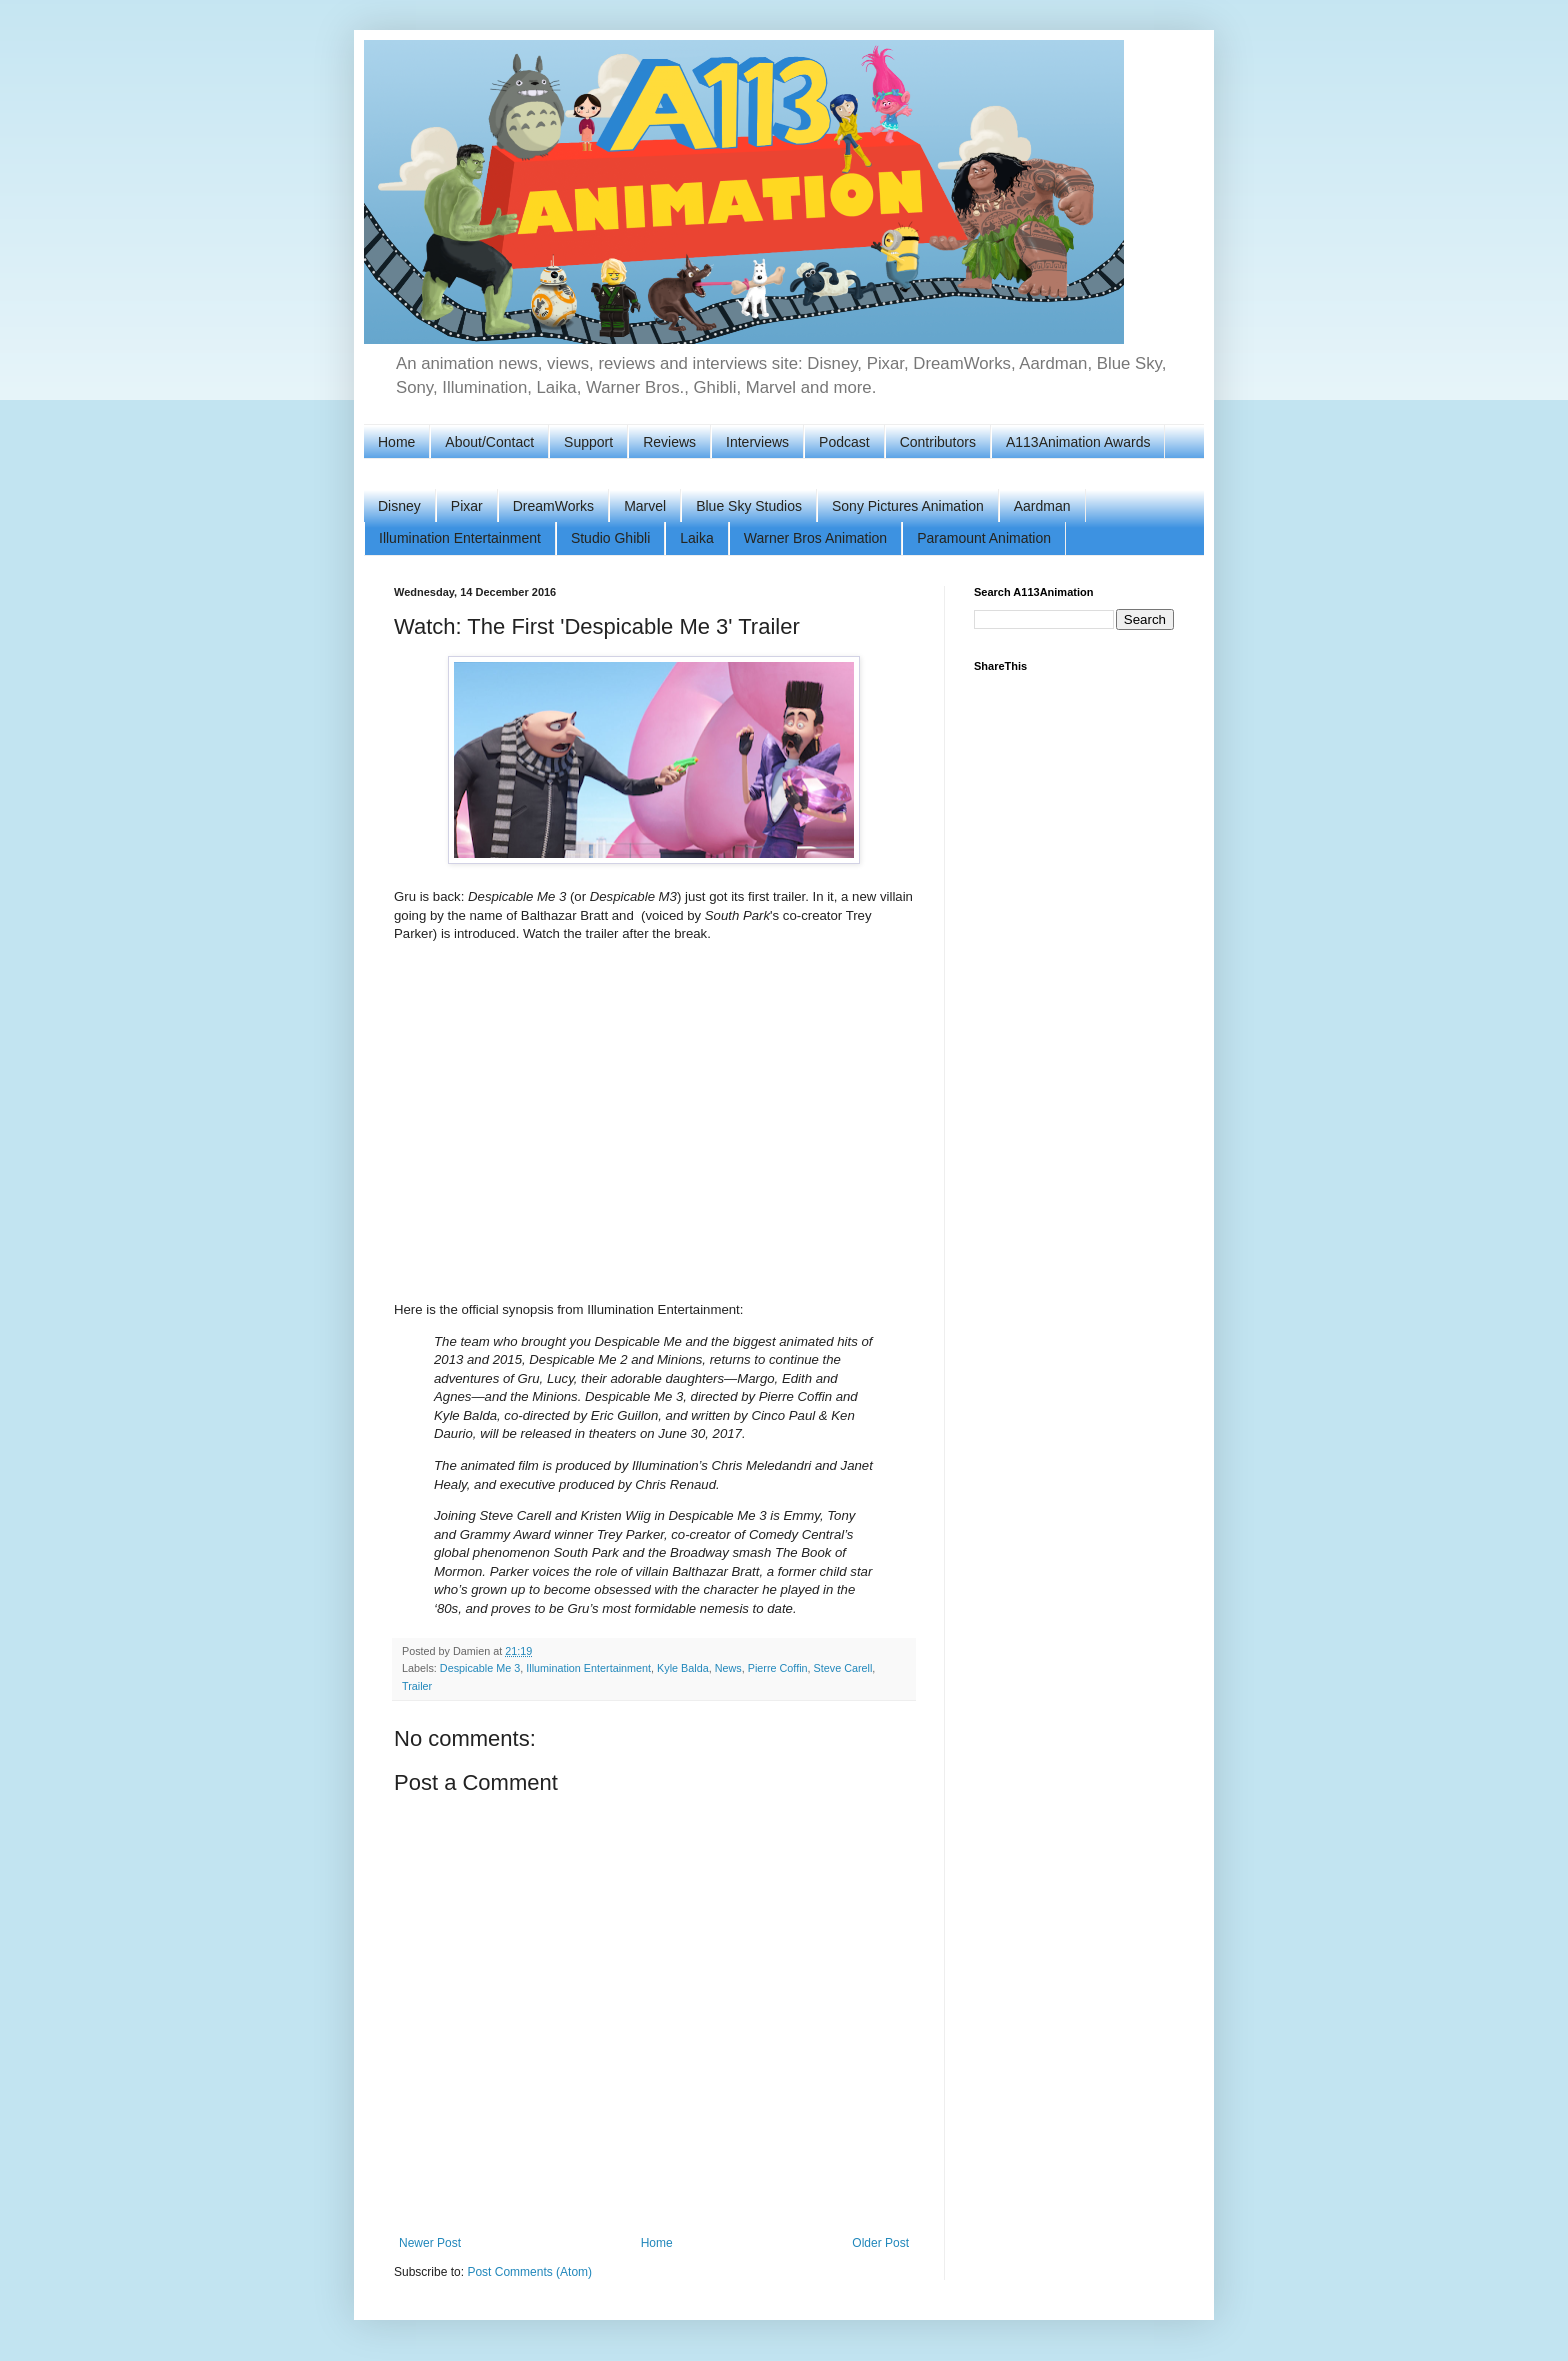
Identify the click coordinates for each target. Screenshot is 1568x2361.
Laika (696, 538)
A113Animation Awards (1078, 442)
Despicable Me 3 (480, 1668)
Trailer (417, 1686)
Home (396, 442)
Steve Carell (843, 1668)
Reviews (669, 442)
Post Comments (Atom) (529, 2272)
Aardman (1042, 506)
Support (588, 442)
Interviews (757, 442)
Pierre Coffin (778, 1668)
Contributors (938, 442)
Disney (399, 506)
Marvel (645, 506)
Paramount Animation (984, 538)
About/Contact (489, 442)
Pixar (467, 506)
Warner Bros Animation (815, 538)
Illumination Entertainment (460, 538)
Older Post (880, 2243)
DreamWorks (553, 506)
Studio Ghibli (610, 538)
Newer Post (430, 2243)
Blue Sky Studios (749, 506)
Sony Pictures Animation (908, 506)
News (728, 1668)
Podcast (844, 442)
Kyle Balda (683, 1668)
